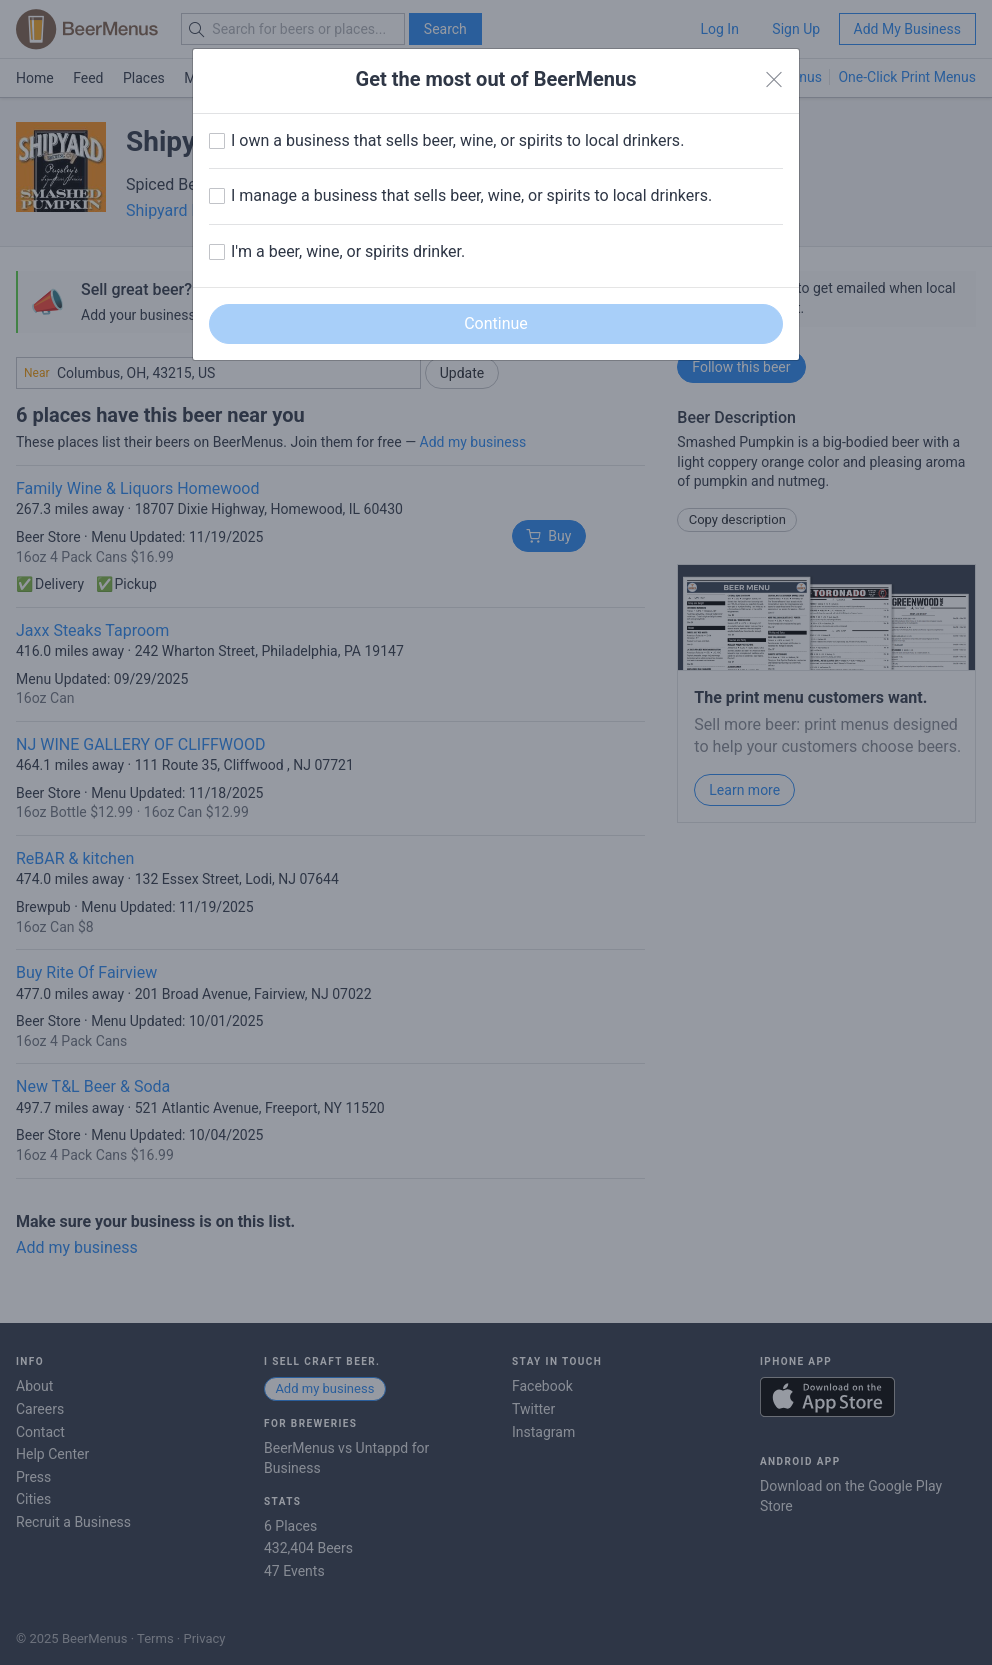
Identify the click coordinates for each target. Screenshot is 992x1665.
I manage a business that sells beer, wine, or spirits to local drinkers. (471, 195)
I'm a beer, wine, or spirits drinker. (348, 251)
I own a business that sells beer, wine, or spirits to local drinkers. (457, 140)
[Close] (774, 80)
